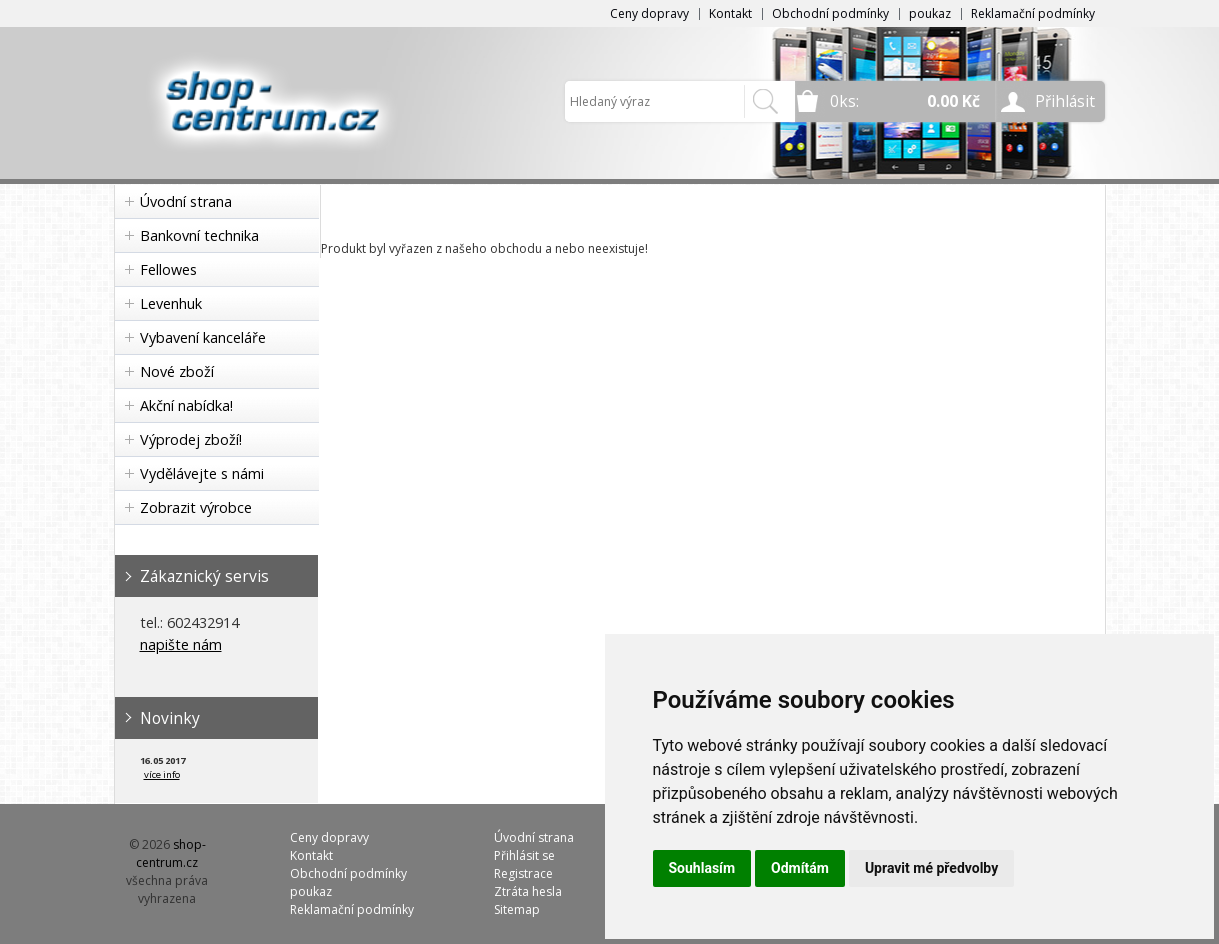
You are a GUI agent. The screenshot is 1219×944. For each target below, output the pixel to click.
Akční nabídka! (186, 405)
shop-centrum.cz (171, 853)
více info (162, 774)
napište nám (181, 644)
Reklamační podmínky (1033, 13)
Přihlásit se (524, 855)
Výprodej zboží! (191, 439)
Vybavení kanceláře (203, 337)
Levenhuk (171, 303)
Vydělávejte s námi (202, 473)
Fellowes (168, 269)
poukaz (930, 13)
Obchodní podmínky (830, 13)
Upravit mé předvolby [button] (931, 868)
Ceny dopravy (649, 13)
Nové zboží (177, 371)
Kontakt (730, 13)
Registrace (523, 873)
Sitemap (517, 909)
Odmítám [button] (800, 868)
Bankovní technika (199, 235)
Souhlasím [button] (702, 868)
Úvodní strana (186, 201)
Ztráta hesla (528, 891)
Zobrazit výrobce (196, 507)
